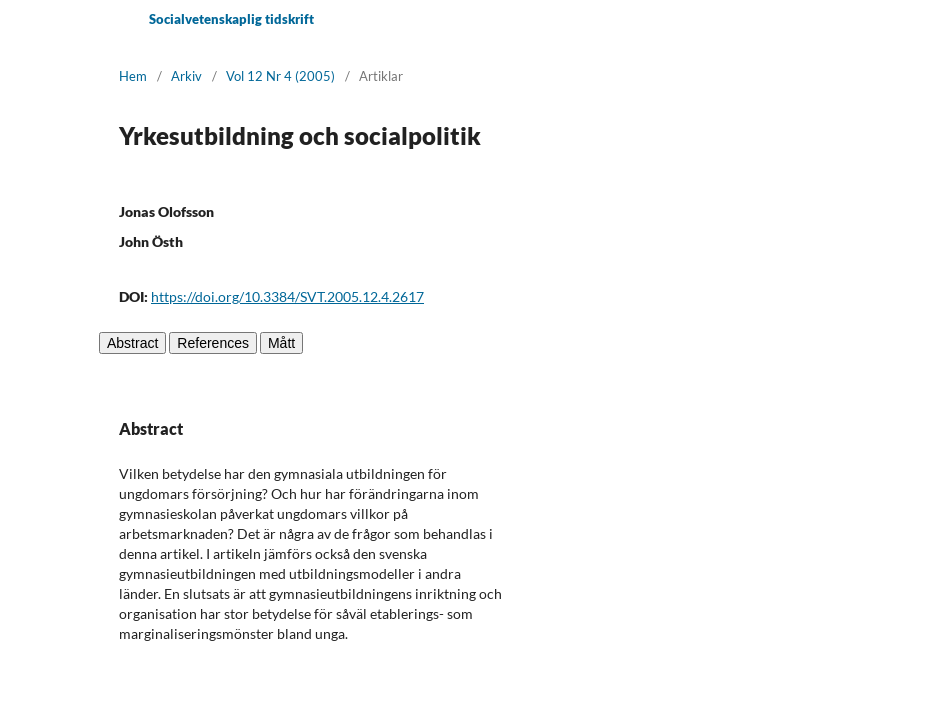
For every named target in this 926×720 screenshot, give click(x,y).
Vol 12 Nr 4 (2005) (280, 76)
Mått (281, 343)
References (213, 343)
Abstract (132, 343)
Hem (133, 76)
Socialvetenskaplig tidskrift (231, 19)
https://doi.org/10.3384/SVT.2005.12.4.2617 (287, 296)
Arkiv (186, 76)
